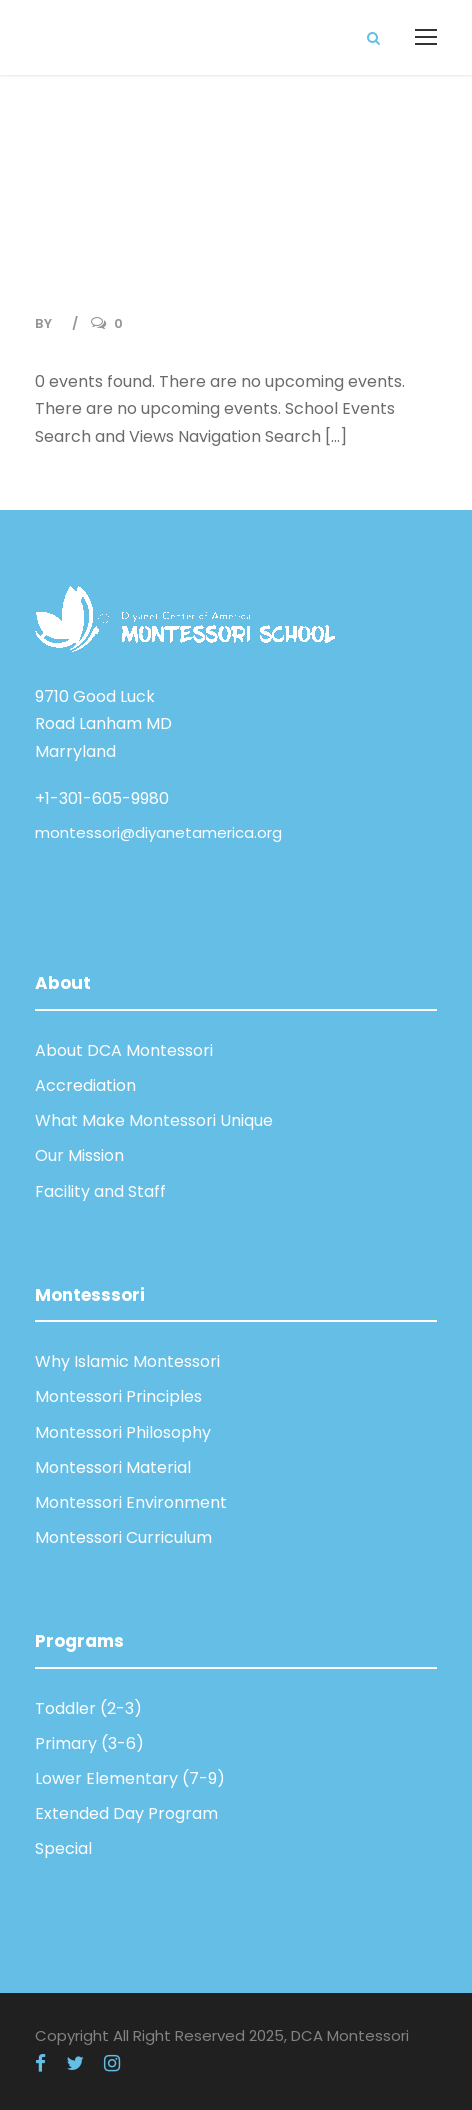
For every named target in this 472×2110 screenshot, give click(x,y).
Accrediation (85, 1085)
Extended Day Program (126, 1813)
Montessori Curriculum (123, 1537)
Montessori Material (113, 1467)
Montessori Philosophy (123, 1432)
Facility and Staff (100, 1191)
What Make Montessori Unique (154, 1120)
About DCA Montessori (124, 1050)
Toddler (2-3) (88, 1708)
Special (63, 1848)
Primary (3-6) (89, 1743)
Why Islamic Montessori (127, 1361)
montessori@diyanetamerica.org (158, 832)
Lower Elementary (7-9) (130, 1778)
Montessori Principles (118, 1396)
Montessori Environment (131, 1502)
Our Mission (79, 1155)
